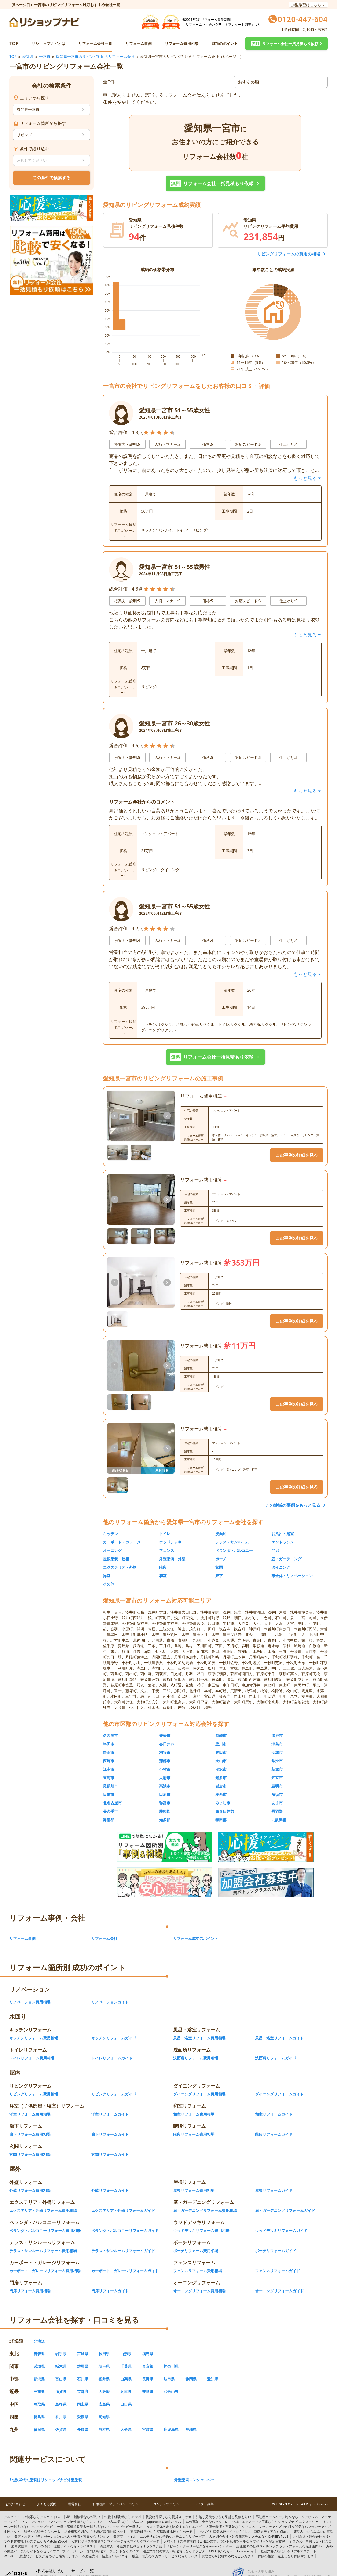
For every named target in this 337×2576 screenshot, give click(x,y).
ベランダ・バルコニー (234, 1542)
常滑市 (277, 1753)
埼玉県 (104, 2358)
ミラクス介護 (131, 2538)
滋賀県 (60, 2383)
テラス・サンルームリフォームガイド (123, 2243)
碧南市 (108, 1744)
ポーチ (221, 1551)
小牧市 (164, 1761)
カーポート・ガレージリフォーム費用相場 (45, 2263)
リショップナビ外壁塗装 (99, 2519)
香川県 (60, 2409)
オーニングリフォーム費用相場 (199, 2283)
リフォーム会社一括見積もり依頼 (215, 183)
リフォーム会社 (104, 1930)
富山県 (60, 2371)
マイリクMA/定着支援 (224, 2533)
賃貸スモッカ (168, 2509)
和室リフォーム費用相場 (193, 2106)
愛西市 (221, 1786)
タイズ (106, 2543)
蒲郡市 (164, 1753)
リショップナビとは (48, 43)
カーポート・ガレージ (121, 1534)
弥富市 (164, 1795)
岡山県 (82, 2396)
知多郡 (164, 1812)
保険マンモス (286, 2548)
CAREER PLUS (249, 2528)
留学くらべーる (42, 2524)
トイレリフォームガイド (111, 2050)
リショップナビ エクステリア (275, 2514)
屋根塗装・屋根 (116, 1551)
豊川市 (221, 1736)
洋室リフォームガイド (110, 2106)
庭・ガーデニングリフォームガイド (285, 2202)
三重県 (39, 2383)
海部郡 (108, 1812)
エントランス (282, 1534)
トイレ (164, 1525)
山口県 (126, 2396)
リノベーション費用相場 (30, 1994)
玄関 (219, 1559)
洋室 (106, 1568)
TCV (164, 2514)
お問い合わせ (15, 2496)
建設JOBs (279, 2538)
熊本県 (104, 2421)
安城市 (277, 1744)
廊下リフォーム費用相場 (30, 2126)
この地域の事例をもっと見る (292, 1497)
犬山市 (221, 1753)
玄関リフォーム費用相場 (30, 2146)
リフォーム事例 (138, 43)
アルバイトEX (32, 2509)
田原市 (164, 1786)
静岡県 (191, 2371)
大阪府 (104, 2383)
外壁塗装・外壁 (172, 1551)
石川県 (82, 2371)
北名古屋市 (112, 1795)
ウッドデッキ (170, 1534)
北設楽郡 (278, 1812)
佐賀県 (60, 2421)
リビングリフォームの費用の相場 (288, 254)
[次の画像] (167, 1108)
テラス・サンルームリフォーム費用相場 (43, 2243)
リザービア (159, 2528)
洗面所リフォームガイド (275, 2050)
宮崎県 (147, 2421)
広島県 (104, 2396)
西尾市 (108, 1753)
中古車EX (125, 2514)
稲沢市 (221, 1761)
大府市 (164, 1769)
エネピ (174, 2519)
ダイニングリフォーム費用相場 (199, 2086)
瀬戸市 (277, 1727)
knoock (123, 2509)
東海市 (108, 1769)
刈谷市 (164, 1744)
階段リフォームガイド (274, 2126)
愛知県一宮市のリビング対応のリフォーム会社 (95, 56)
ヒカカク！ (227, 2548)
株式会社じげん (51, 2563)
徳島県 (39, 2409)
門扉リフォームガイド (110, 2283)
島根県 (60, 2396)
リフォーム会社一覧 (95, 43)
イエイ (105, 2548)
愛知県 (27, 56)
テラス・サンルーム (232, 1534)
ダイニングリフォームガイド (279, 2086)
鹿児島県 (171, 2421)
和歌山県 (171, 2383)
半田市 (108, 1736)
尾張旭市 (110, 1778)
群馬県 (82, 2358)
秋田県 (104, 2346)
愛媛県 (82, 2409)
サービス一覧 (82, 2563)
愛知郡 (164, 1803)
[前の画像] (114, 1108)
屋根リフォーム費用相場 (193, 2182)
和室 (163, 1568)
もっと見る (307, 478)
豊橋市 (164, 1727)
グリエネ (230, 2519)
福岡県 (39, 2421)
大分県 (126, 2421)
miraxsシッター (199, 2538)
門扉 (275, 1542)
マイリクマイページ (115, 2533)
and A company (231, 2543)
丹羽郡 (277, 1803)
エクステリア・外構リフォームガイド (123, 2202)
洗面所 (221, 1525)
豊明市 (277, 1778)
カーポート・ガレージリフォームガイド (125, 2263)
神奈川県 (171, 2358)
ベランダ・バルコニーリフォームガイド (125, 2222)
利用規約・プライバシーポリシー (117, 2496)
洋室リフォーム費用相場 (30, 2106)
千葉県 (126, 2358)
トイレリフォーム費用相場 (31, 2050)
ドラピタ (174, 2543)
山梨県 (126, 2371)
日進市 (108, 1786)
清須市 (277, 1786)
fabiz (223, 2524)
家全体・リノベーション (292, 1568)
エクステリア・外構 (120, 1559)
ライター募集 (204, 2496)
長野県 (147, 2371)
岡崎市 (221, 1727)
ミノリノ (62, 2514)
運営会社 (74, 2496)
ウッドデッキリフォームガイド (281, 2222)
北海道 (39, 2333)
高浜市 (164, 1778)
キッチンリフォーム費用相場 (33, 2030)
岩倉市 (221, 1778)
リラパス (165, 2548)
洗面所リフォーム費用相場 (195, 2050)
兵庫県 (126, 2383)
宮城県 (82, 2346)
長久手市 (110, 1803)
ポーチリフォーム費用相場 (195, 2243)
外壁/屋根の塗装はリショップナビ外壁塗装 (45, 2472)
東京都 (147, 2358)
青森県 (39, 2346)
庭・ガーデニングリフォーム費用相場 (205, 2202)
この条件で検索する (51, 177)
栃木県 (60, 2358)
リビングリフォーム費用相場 (33, 2086)
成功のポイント (225, 43)
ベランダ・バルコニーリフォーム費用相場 (45, 2222)
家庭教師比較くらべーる (161, 2524)
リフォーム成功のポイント (195, 1930)
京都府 (82, 2383)
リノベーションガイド (110, 1994)
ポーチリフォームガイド (275, 2243)
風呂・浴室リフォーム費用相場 (199, 2030)
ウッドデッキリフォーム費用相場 (201, 2222)
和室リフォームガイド (274, 2106)
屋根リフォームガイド (274, 2182)
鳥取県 (39, 2396)
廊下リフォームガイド (110, 2126)
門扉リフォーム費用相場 (30, 2283)
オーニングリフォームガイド (279, 2283)
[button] (286, 43)
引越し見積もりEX (223, 2509)
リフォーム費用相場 (181, 43)
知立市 (277, 1769)
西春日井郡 (224, 1803)
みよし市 (222, 1795)
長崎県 (82, 2421)
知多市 (221, 1769)
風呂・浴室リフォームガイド (279, 2030)
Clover (271, 2524)
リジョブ (61, 2528)
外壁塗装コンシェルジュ (194, 2472)
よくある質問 (46, 2496)
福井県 (104, 2371)
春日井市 (166, 1736)
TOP (13, 43)
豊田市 (221, 1744)
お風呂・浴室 (282, 1525)
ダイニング (280, 1559)
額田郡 (221, 1812)
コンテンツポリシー (168, 2496)
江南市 (108, 1761)
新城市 (277, 1761)
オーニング (112, 1542)
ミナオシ (48, 2548)
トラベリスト (53, 2538)
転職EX (82, 2509)
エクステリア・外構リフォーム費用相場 (43, 2202)
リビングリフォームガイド (113, 2086)
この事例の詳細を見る (297, 1147)
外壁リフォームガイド (110, 2182)
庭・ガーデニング (286, 1551)
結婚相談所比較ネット (95, 2524)
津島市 (277, 1736)
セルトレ (207, 2514)
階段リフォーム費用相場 (193, 2126)
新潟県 (39, 2371)
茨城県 (39, 2358)
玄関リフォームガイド (110, 2146)
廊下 (219, 1568)
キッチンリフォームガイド (113, 2030)
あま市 (277, 1795)
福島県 (147, 2346)
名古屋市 (110, 1727)
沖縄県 (191, 2421)
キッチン (110, 1525)
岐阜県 (169, 2371)
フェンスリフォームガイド (277, 2263)
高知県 (104, 2409)
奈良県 (147, 2383)
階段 (163, 1559)
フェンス (166, 1542)
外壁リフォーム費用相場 (30, 2182)
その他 (108, 1576)
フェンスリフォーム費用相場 (197, 2263)
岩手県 (60, 2346)
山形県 (126, 2346)
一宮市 (44, 56)
